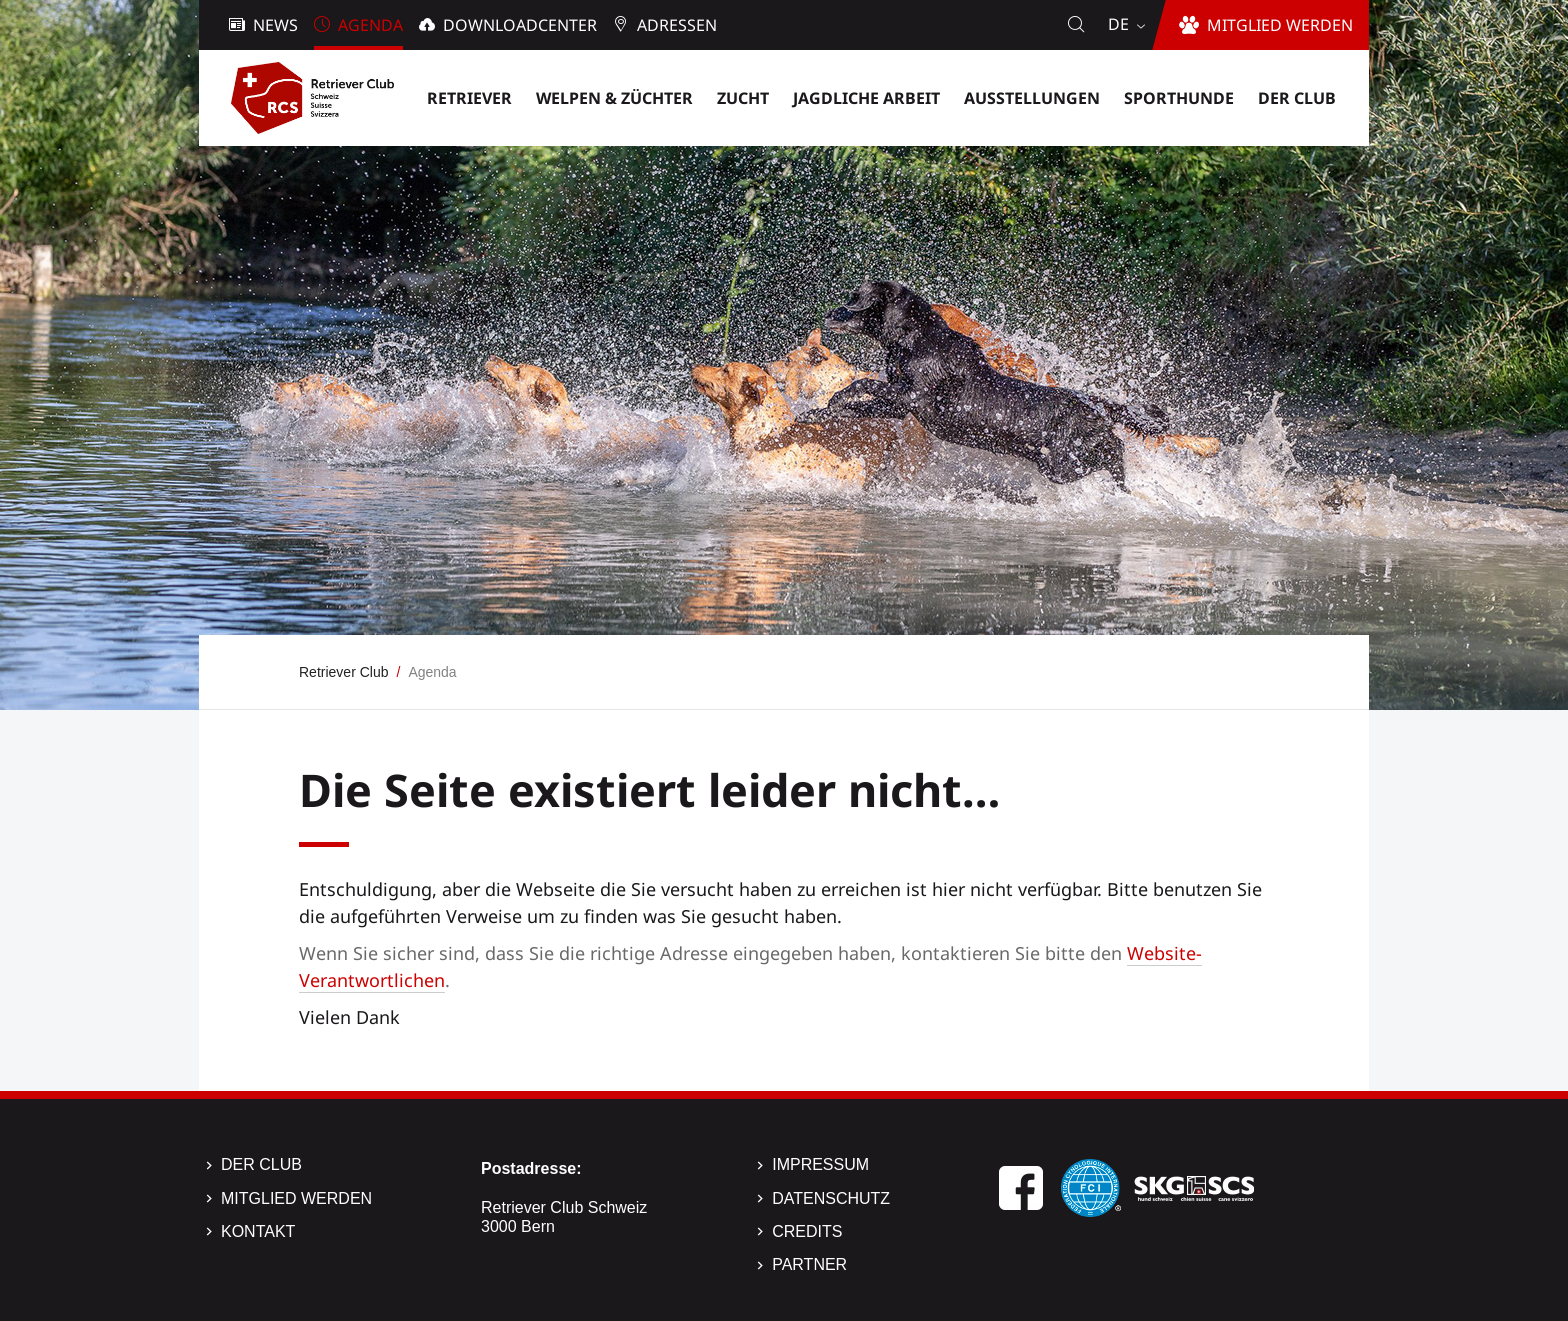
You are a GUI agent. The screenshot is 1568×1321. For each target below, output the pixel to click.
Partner (809, 1264)
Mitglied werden (296, 1198)
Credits (807, 1231)
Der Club (261, 1164)
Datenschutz (831, 1198)
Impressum (820, 1164)
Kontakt (258, 1231)
